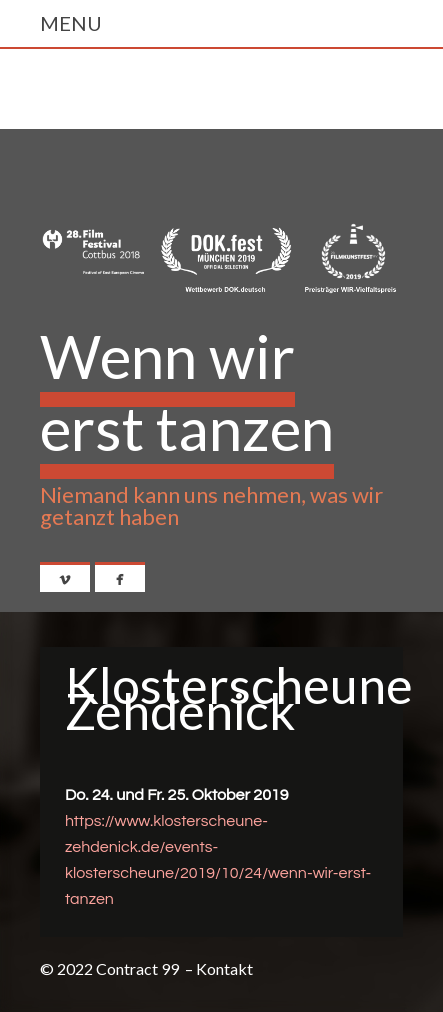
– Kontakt (219, 968)
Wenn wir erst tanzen (187, 392)
